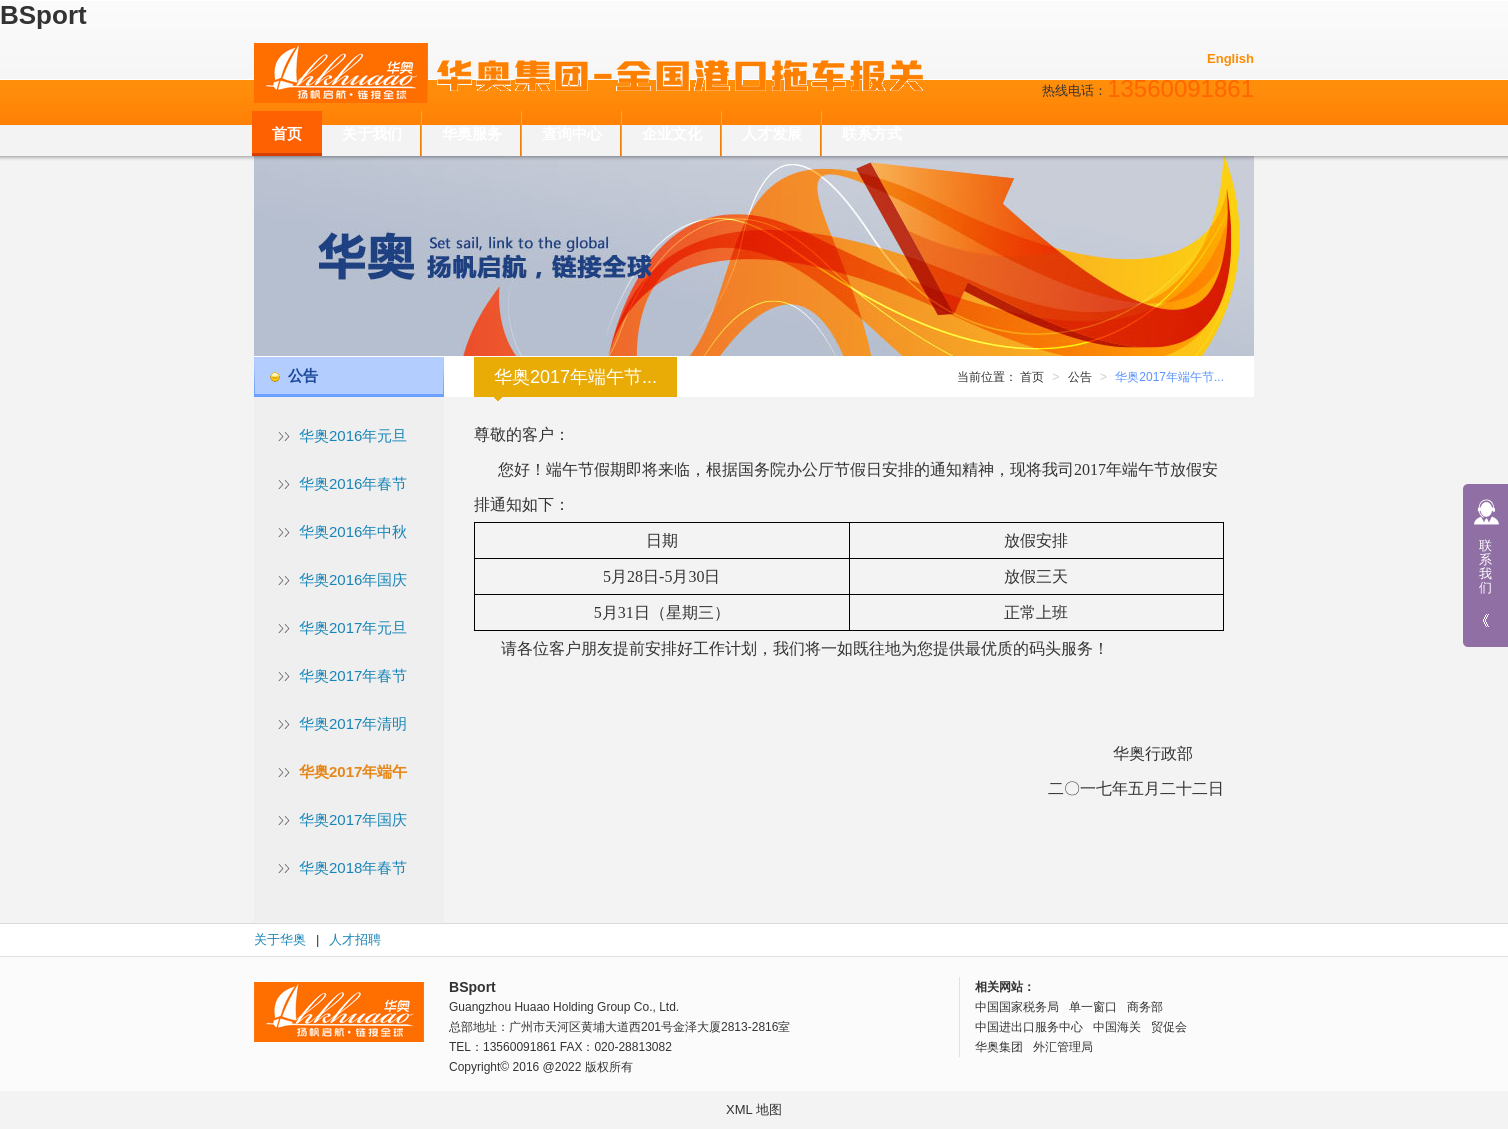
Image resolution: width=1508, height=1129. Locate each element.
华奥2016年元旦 (353, 435)
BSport (43, 15)
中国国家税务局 (1017, 1007)
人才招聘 (355, 939)
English (1230, 58)
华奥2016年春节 (353, 483)
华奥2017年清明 (353, 723)
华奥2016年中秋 (353, 531)
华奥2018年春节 (353, 867)
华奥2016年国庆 (353, 579)
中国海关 (1117, 1027)
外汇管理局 (1063, 1047)
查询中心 (572, 133)
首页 (287, 133)
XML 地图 (754, 1109)
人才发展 (772, 133)
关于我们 (372, 133)
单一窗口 (1093, 1007)
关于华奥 (280, 939)
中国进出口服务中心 (1029, 1027)
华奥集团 (999, 1047)
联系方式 (872, 133)
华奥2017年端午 (353, 771)
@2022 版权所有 (588, 1067)
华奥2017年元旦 (353, 627)
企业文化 (672, 133)
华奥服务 (472, 133)
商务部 (1145, 1007)
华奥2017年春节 (353, 675)
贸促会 (1169, 1027)
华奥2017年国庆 (353, 819)
